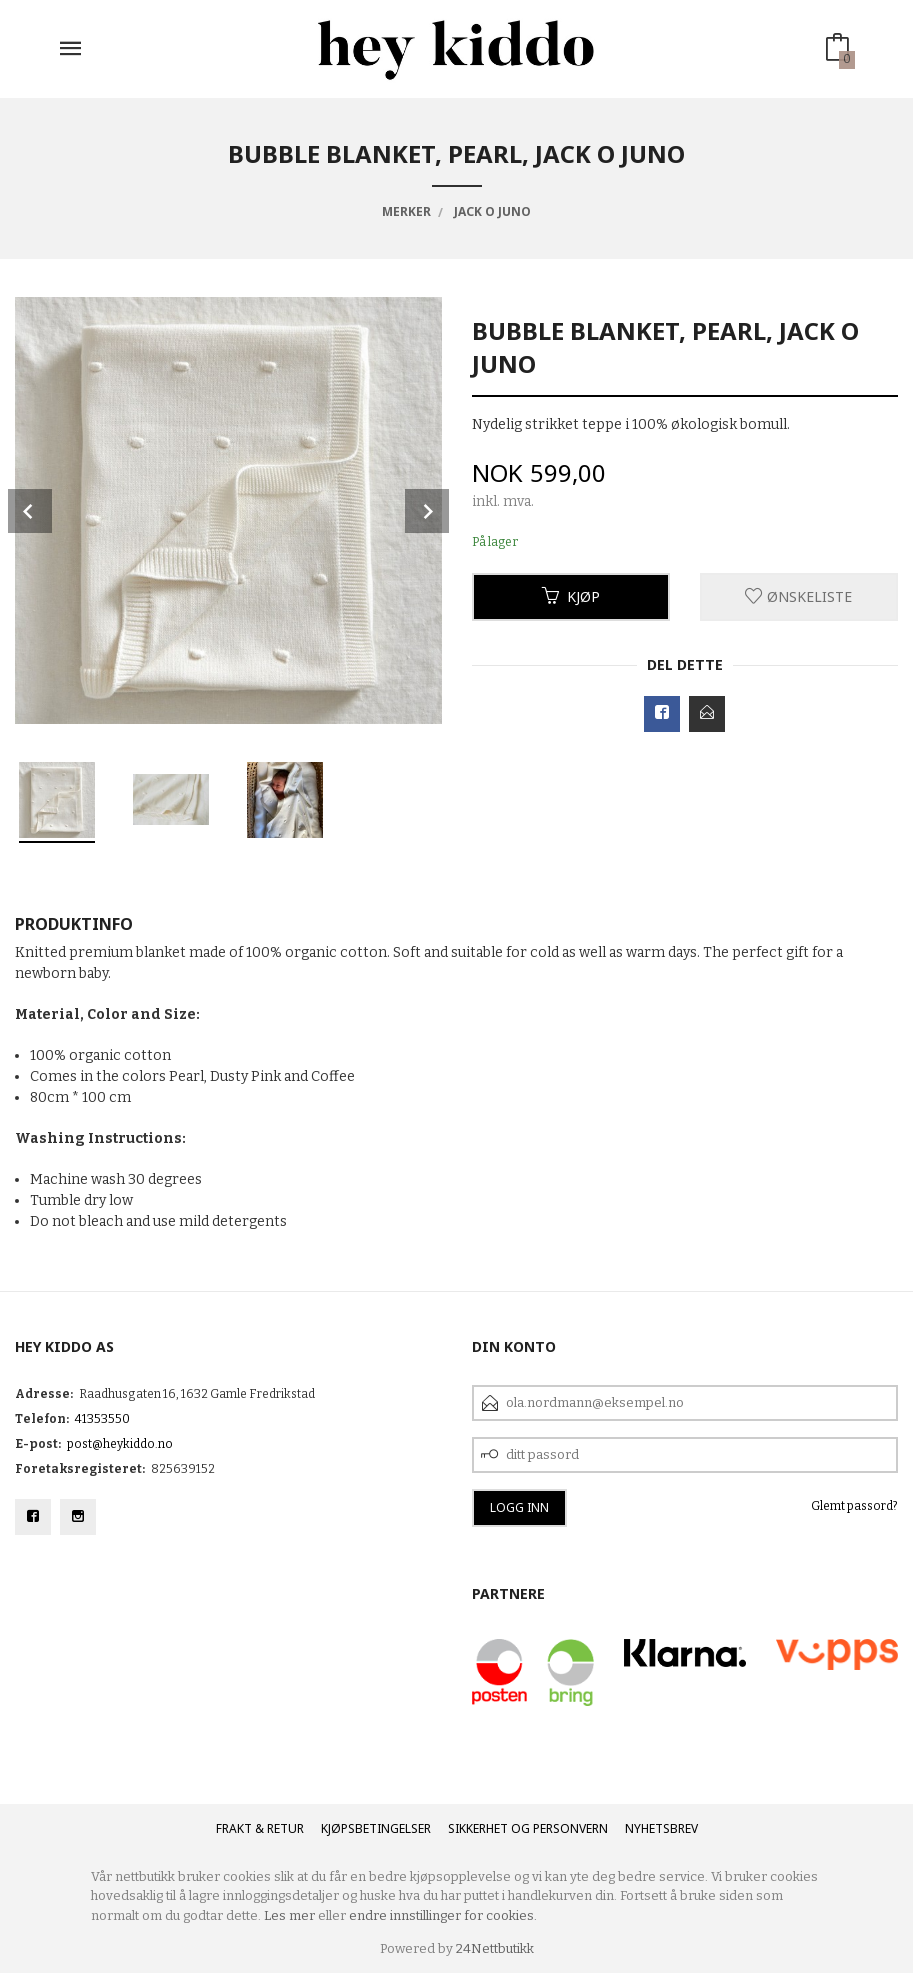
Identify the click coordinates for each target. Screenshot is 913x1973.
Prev (30, 511)
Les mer (289, 1915)
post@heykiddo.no (120, 1444)
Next (427, 511)
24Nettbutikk (495, 1948)
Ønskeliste (798, 596)
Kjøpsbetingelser (376, 1828)
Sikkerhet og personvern (528, 1828)
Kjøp (571, 596)
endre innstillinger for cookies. (443, 1915)
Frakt (234, 1828)
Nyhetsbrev (661, 1828)
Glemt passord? (854, 1506)
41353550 (102, 1419)
